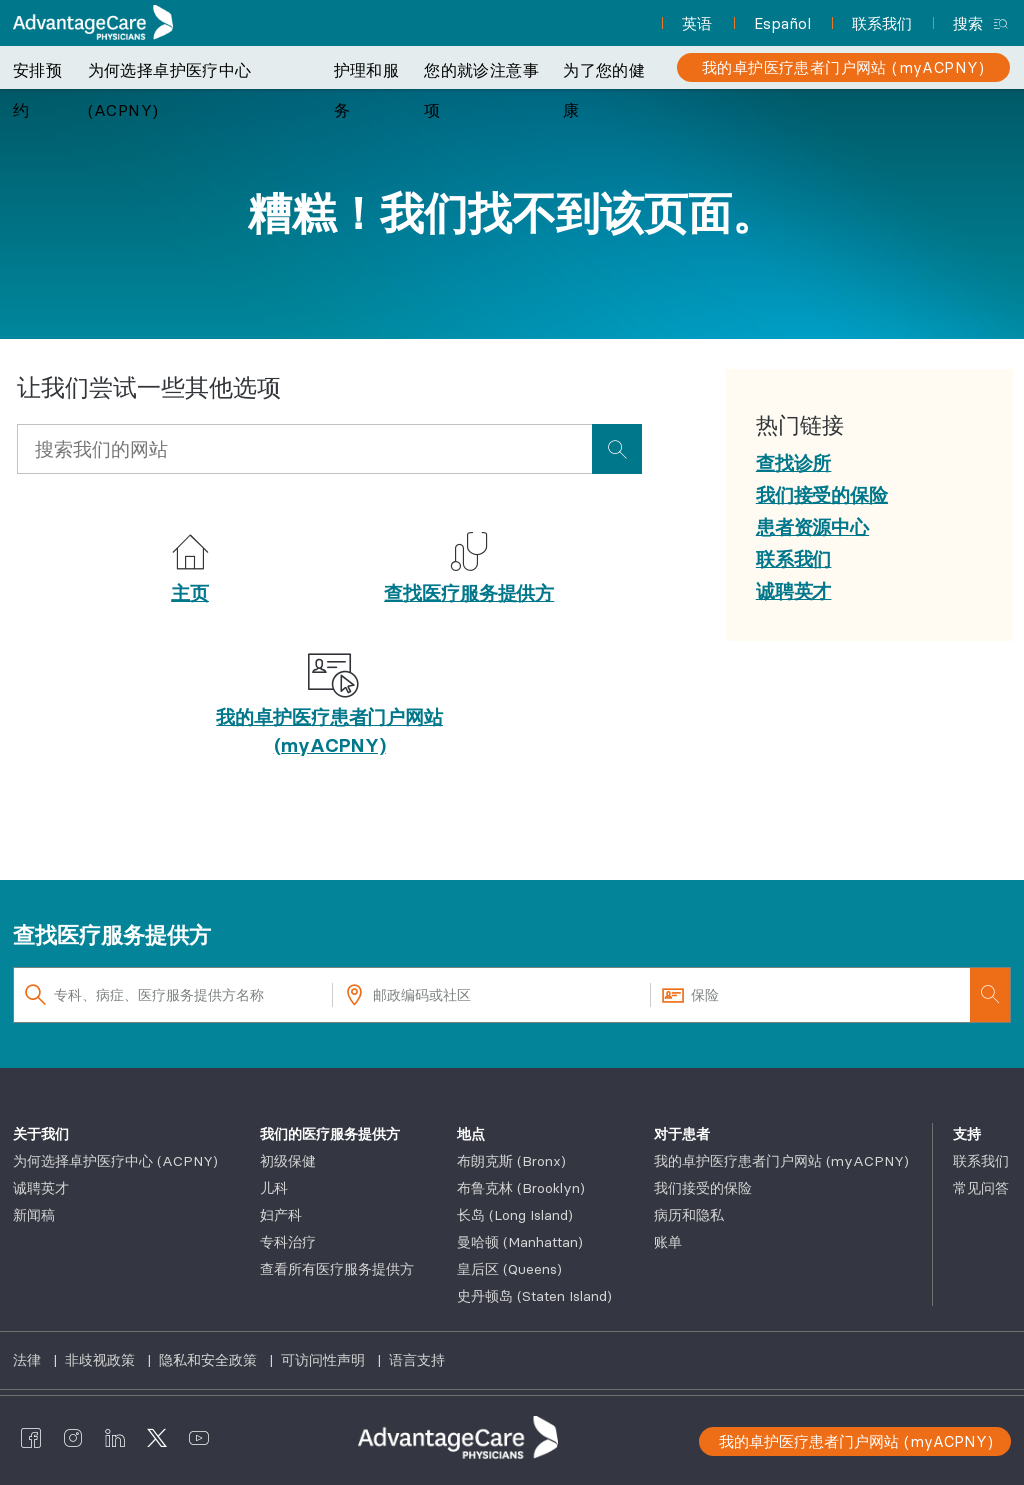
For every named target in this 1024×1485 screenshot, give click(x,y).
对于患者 (682, 1134)
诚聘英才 (41, 1188)
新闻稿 (34, 1215)
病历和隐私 (689, 1215)
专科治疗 (288, 1242)
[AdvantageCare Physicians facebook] (31, 1438)
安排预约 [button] (37, 90)
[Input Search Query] (304, 449)
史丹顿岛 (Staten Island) (534, 1296)
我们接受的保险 (703, 1188)
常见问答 (981, 1188)
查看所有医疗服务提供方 (337, 1269)
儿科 (274, 1188)
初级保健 (288, 1161)
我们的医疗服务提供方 (330, 1134)
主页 (190, 593)
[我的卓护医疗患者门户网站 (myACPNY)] (843, 67)
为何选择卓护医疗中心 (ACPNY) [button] (170, 90)
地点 (471, 1134)
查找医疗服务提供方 (469, 593)
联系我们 (981, 1161)
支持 (967, 1134)
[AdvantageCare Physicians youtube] (199, 1438)
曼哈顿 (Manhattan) (520, 1242)
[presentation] (617, 449)
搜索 (968, 23)
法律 (29, 1360)
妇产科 (281, 1215)
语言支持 (417, 1360)
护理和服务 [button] (367, 90)
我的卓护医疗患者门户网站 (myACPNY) (781, 1161)
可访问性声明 (325, 1360)
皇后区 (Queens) (509, 1269)
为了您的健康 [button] (604, 90)
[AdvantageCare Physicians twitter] (157, 1438)
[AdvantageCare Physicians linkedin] (115, 1438)
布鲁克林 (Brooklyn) (521, 1188)
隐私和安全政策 (210, 1360)
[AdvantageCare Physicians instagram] (73, 1438)
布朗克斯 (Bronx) (511, 1161)
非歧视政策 (102, 1360)
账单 (668, 1242)
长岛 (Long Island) (515, 1215)
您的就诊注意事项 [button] (481, 90)
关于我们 (41, 1134)
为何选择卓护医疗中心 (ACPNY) (115, 1161)
